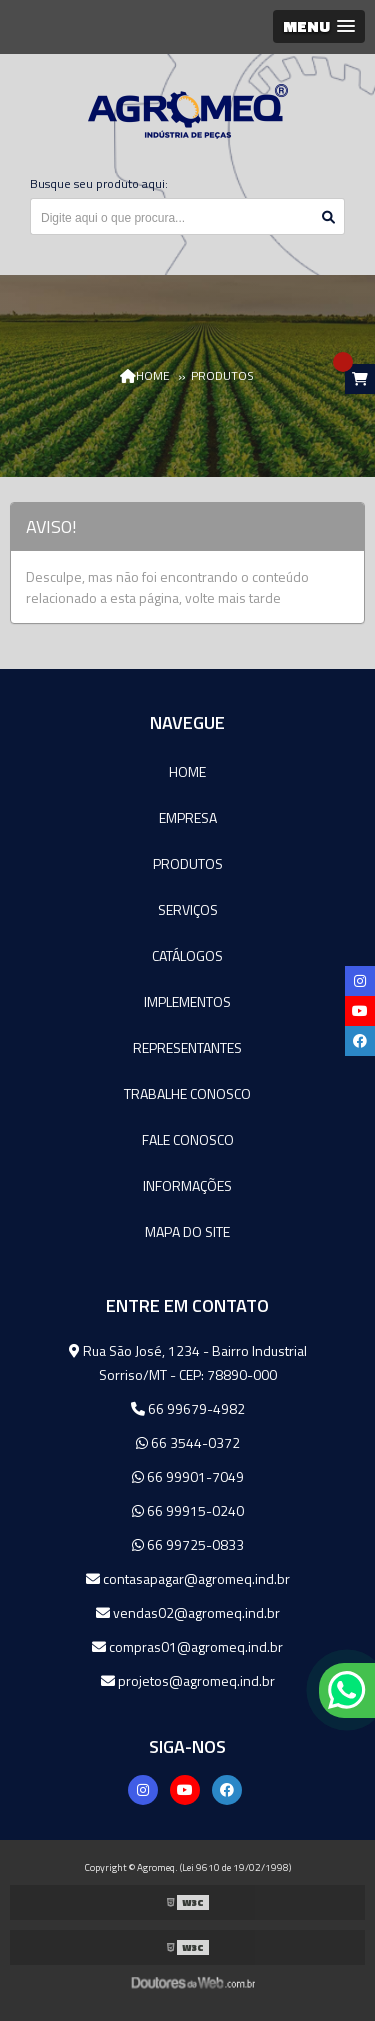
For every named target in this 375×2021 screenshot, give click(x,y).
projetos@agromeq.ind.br (188, 1680)
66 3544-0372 (188, 1442)
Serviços (188, 909)
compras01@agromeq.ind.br (187, 1646)
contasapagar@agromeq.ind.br (188, 1578)
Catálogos (187, 955)
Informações (187, 1185)
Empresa (188, 817)
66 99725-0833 (188, 1544)
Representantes (187, 1047)
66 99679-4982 (188, 1408)
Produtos (188, 863)
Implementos (187, 1001)
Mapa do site (187, 1231)
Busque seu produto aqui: (99, 183)
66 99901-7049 (188, 1476)
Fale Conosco (188, 1139)
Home (187, 771)
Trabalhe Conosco (187, 1093)
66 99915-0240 (188, 1510)
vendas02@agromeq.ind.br (188, 1612)
